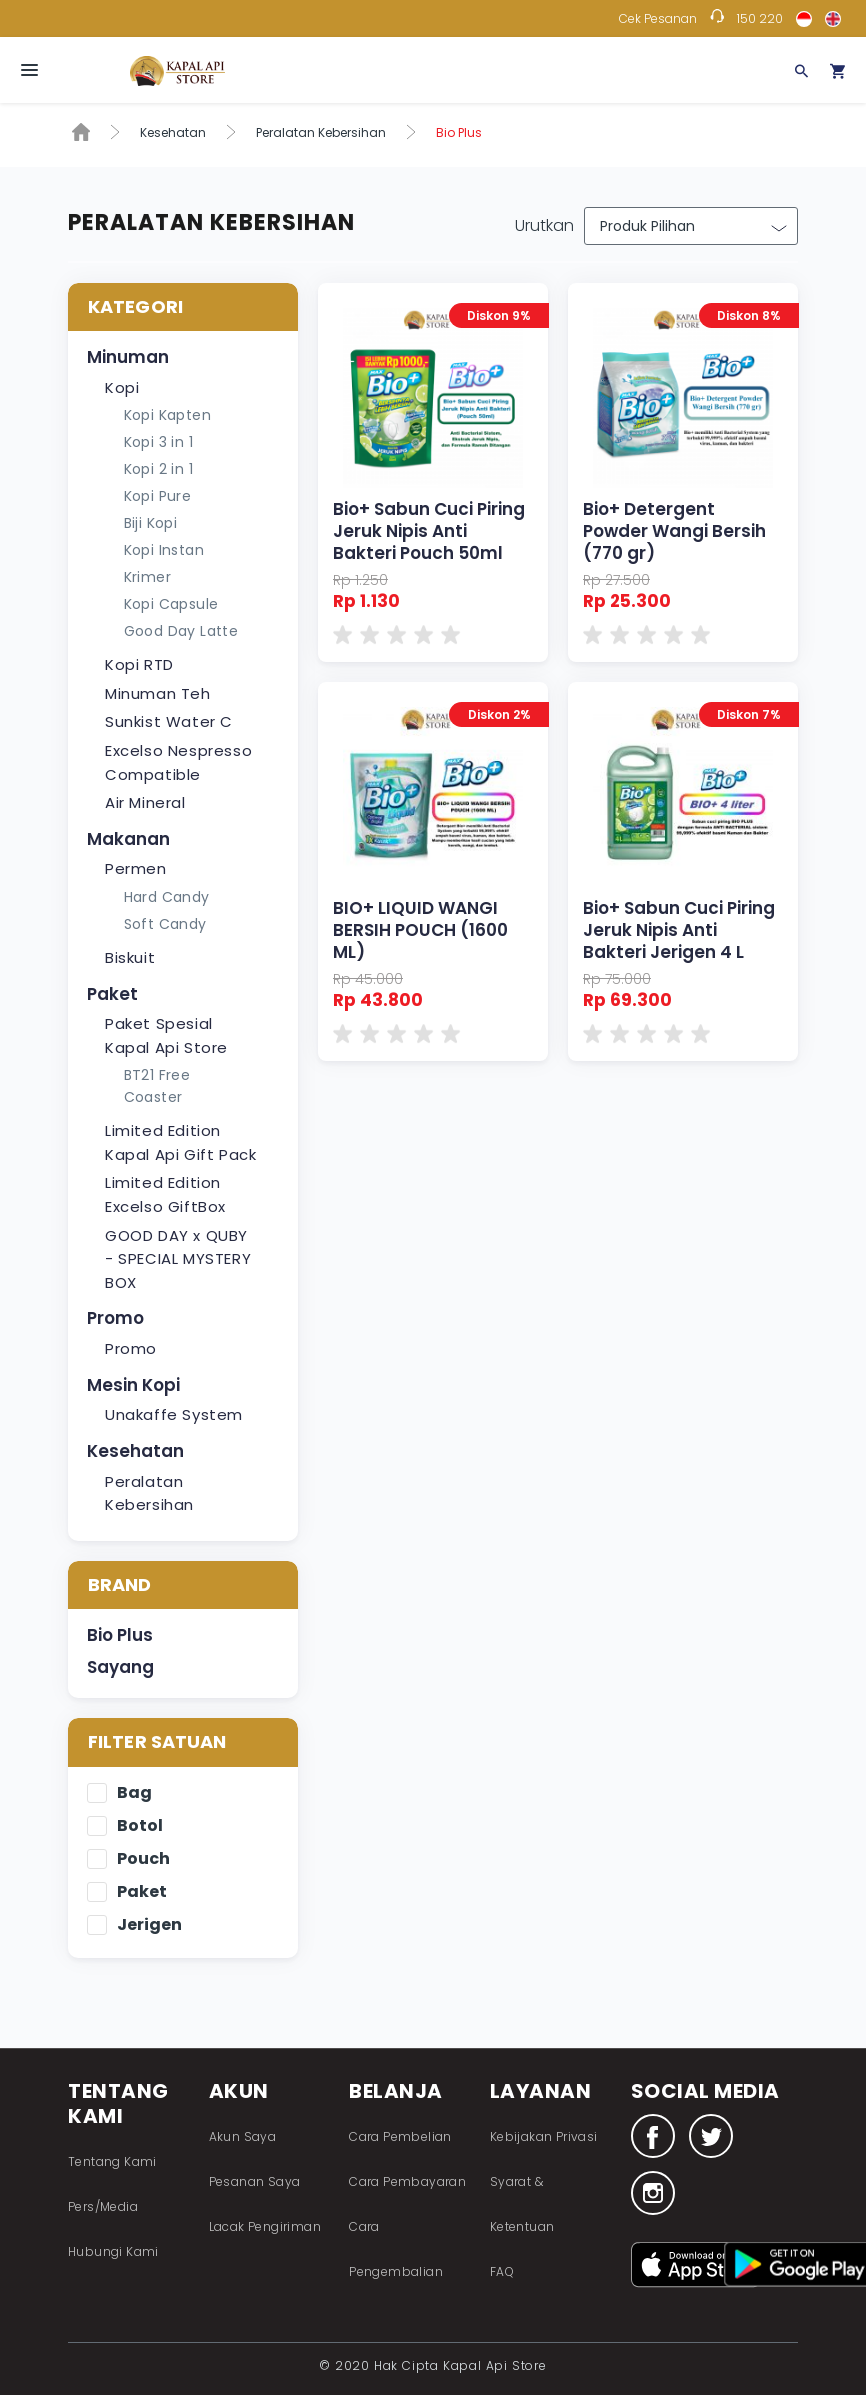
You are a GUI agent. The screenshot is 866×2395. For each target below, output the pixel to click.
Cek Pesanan (658, 18)
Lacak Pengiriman (265, 2226)
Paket (112, 994)
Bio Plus (120, 1635)
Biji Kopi (151, 523)
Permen (136, 868)
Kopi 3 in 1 (158, 442)
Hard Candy (167, 897)
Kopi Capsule (171, 604)
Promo (115, 1318)
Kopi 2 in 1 (158, 469)
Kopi (122, 387)
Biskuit (130, 957)
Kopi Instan (164, 550)
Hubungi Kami (113, 2251)
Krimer (147, 577)
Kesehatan (173, 132)
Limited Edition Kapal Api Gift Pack (180, 1142)
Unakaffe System (174, 1414)
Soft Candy (165, 924)
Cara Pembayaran (407, 2181)
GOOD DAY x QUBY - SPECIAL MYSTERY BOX (178, 1259)
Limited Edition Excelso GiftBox (165, 1194)
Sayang (120, 1667)
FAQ (502, 2271)
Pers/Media (103, 2206)
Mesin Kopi (133, 1385)
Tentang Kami (112, 2161)
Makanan (128, 839)
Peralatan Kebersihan (321, 132)
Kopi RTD (139, 664)
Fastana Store (177, 71)
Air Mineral (145, 802)
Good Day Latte (181, 631)
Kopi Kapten (167, 415)
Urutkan (544, 225)
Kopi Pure (158, 496)
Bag (134, 1793)
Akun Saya (243, 2136)
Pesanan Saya (255, 2181)
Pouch (143, 1859)
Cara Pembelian (400, 2136)
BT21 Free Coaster (157, 1086)
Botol (140, 1826)
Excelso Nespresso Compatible (178, 762)
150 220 (760, 18)
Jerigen (149, 1925)
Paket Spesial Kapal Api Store (166, 1035)
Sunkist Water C (169, 721)
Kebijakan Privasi (544, 2136)
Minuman (128, 357)
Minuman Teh (158, 693)
